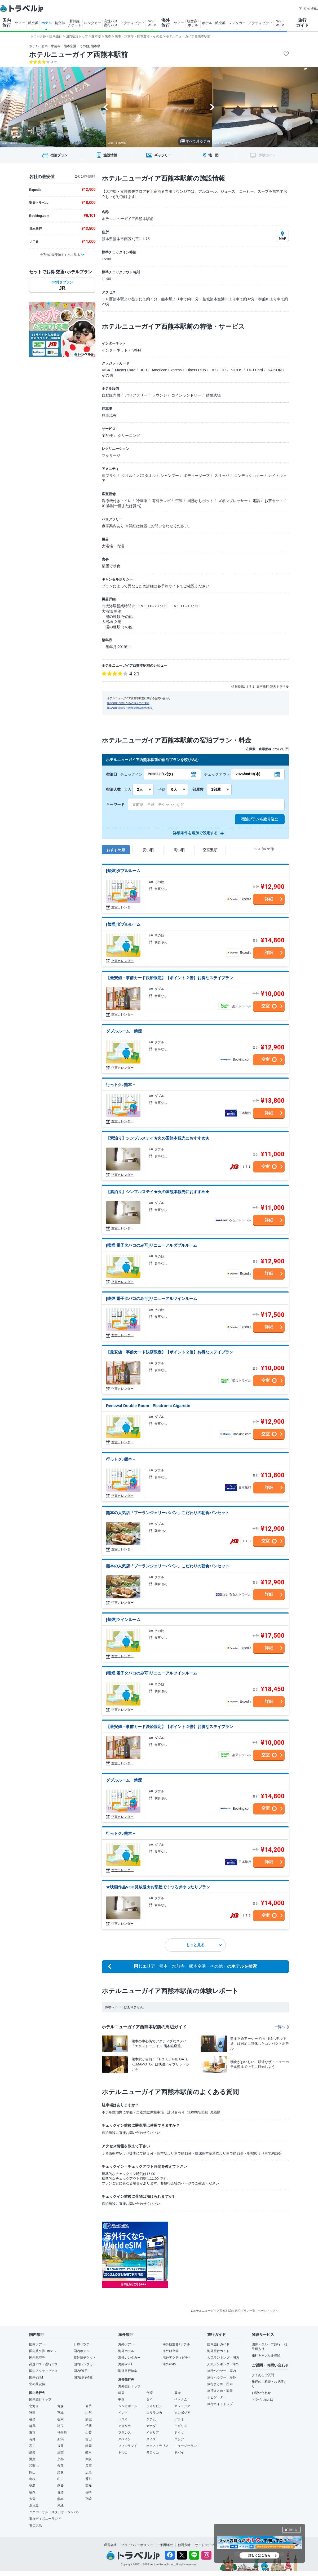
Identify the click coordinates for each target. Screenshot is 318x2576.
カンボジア (182, 2413)
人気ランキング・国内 (223, 2357)
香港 (177, 2393)
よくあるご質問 (263, 2375)
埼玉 (60, 2426)
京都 (60, 2459)
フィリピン (154, 2406)
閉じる (293, 2529)
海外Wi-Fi (125, 2364)
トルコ (123, 2452)
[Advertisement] (221, 2255)
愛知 (32, 2452)
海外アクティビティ (177, 2357)
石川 (32, 2446)
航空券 (33, 23)
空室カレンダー (122, 907)
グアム (151, 2419)
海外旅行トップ (129, 2386)
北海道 (34, 2406)
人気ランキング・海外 (223, 2364)
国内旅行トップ (40, 2399)
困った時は (308, 8)
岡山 (32, 2472)
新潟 (60, 2439)
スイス (151, 2439)
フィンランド (127, 2446)
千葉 (88, 2426)
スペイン (124, 2439)
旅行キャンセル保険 (266, 2355)
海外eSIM (169, 2364)
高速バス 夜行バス (111, 23)
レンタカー (92, 23)
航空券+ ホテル (193, 23)
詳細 (269, 899)
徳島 (32, 2485)
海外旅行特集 (127, 2371)
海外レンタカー (129, 2357)
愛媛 (60, 2485)
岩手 (88, 2406)
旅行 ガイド (302, 23)
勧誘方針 (184, 2545)
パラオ (179, 2419)
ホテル (46, 23)
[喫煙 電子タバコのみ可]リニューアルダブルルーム (151, 1245)
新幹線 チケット (74, 23)
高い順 (179, 850)
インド (123, 2413)
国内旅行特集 (83, 2377)
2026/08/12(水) (160, 774)
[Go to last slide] (106, 107)
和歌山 (34, 2466)
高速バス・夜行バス (43, 2364)
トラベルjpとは (262, 2399)
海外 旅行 (165, 23)
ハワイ (123, 2419)
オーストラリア (157, 2446)
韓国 (121, 2393)
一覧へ (282, 2027)
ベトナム (180, 2399)
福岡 (32, 2492)
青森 (60, 2406)
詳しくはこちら (259, 2555)
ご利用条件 (165, 2545)
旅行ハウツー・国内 (221, 2371)
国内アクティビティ (43, 2371)
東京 (32, 2432)
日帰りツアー (83, 2344)
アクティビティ (132, 23)
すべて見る (195, 141)
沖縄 (60, 2505)
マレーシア (182, 2406)
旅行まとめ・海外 (220, 2391)
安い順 (148, 850)
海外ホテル (126, 2351)
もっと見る (204, 1945)
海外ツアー (126, 2344)
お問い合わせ (261, 2393)
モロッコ (152, 2452)
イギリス (180, 2426)
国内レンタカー (85, 2364)
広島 (88, 2472)
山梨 (88, 2432)
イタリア (152, 2432)
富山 (88, 2439)
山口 (60, 2479)
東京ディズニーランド (45, 2519)
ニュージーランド (187, 2446)
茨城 (88, 2419)
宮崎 (88, 2499)
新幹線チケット (85, 2357)
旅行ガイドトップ (220, 2404)
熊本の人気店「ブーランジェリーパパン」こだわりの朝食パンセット (167, 1512)
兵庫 (88, 2466)
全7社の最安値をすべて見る (60, 255)
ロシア (179, 2439)
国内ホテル (82, 2351)
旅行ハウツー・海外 (221, 2377)
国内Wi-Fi (80, 2371)
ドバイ (179, 2452)
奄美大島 (35, 2525)
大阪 (88, 2459)
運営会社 (110, 2545)
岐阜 (88, 2452)
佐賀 (60, 2492)
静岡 (88, 2446)
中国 (121, 2399)
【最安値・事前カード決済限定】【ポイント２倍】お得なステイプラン (169, 977)
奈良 (60, 2466)
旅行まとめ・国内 (220, 2384)
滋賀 (32, 2459)
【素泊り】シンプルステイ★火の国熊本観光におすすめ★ (157, 1138)
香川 (88, 2479)
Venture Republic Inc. (162, 2564)
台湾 (149, 2393)
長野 (32, 2439)
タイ (149, 2399)
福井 (60, 2446)
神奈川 (62, 2432)
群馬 (32, 2426)
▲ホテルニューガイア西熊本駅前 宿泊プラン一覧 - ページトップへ (234, 2310)
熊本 (60, 2499)
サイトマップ (204, 2545)
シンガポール (127, 2406)
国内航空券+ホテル (42, 2351)
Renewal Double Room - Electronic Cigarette (148, 1405)
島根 (32, 2479)
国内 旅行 (6, 23)
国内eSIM (36, 2377)
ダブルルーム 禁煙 (124, 1031)
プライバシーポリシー (137, 2545)
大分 (32, 2499)
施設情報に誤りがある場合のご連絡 (128, 703)
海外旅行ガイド (218, 2351)
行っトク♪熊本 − (120, 1084)
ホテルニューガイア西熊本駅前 (78, 55)
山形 (88, 2413)
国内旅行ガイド (218, 2344)
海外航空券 (171, 2351)
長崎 (88, 2492)
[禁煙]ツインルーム (123, 1619)
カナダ (151, 2426)
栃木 (60, 2419)
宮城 (60, 2413)
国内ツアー (37, 2344)
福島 (32, 2419)
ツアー (20, 23)
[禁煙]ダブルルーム (123, 870)
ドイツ (179, 2432)
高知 (88, 2485)
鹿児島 (34, 2505)
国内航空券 (37, 2357)
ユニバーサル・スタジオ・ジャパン (54, 2512)
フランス (124, 2432)
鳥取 (60, 2472)
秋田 (32, 2413)
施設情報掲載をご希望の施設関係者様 (129, 707)
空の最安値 (37, 2384)
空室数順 (210, 850)
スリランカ (154, 2413)
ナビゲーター (216, 2397)
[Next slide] (212, 107)
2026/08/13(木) (248, 774)
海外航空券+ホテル (176, 2344)
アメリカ (124, 2426)
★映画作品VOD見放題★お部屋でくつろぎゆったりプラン (158, 1887)
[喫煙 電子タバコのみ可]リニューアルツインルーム (151, 1298)
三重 (60, 2452)
